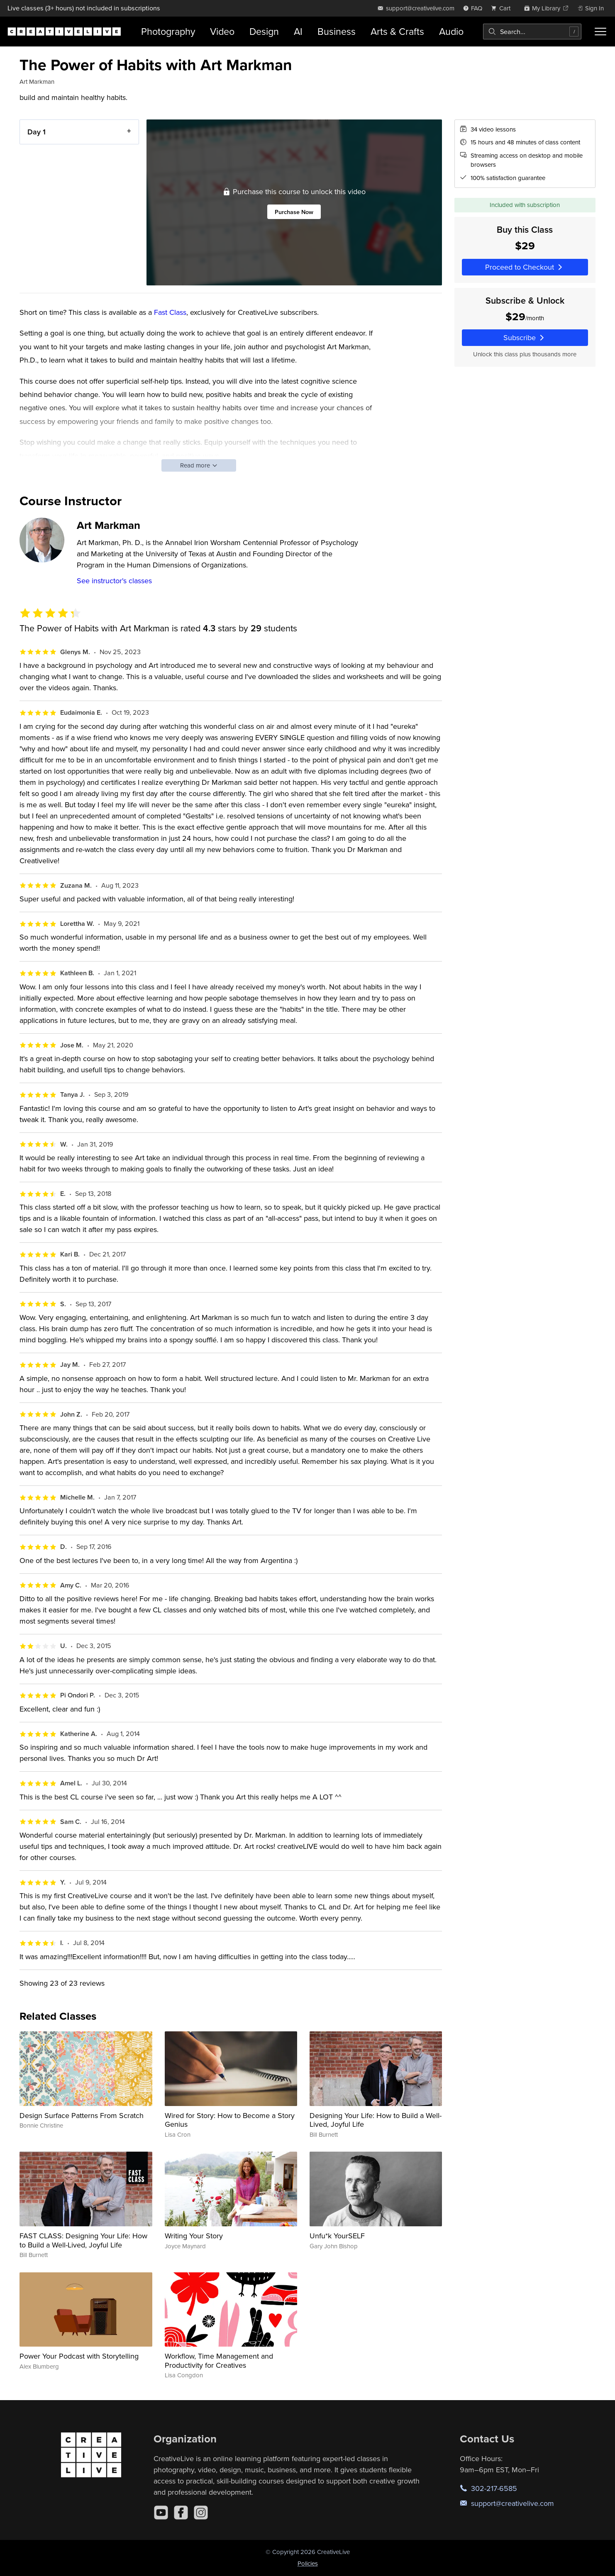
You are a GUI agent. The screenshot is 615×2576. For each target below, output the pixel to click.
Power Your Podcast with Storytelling (79, 2356)
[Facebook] (180, 2512)
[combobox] (532, 31)
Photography (168, 31)
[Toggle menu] (600, 31)
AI (298, 31)
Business (336, 31)
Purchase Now (294, 211)
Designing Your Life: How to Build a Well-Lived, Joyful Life (376, 2120)
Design (264, 31)
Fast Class (170, 312)
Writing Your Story (194, 2235)
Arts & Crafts (397, 31)
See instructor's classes (114, 580)
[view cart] (503, 8)
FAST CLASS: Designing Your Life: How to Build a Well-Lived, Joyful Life (83, 2240)
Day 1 (36, 132)
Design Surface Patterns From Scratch (82, 2115)
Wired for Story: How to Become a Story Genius (230, 2120)
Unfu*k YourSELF (337, 2235)
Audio (451, 31)
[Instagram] (200, 2512)
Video (222, 31)
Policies (308, 2563)
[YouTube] (161, 2512)
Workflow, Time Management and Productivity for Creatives (219, 2360)
